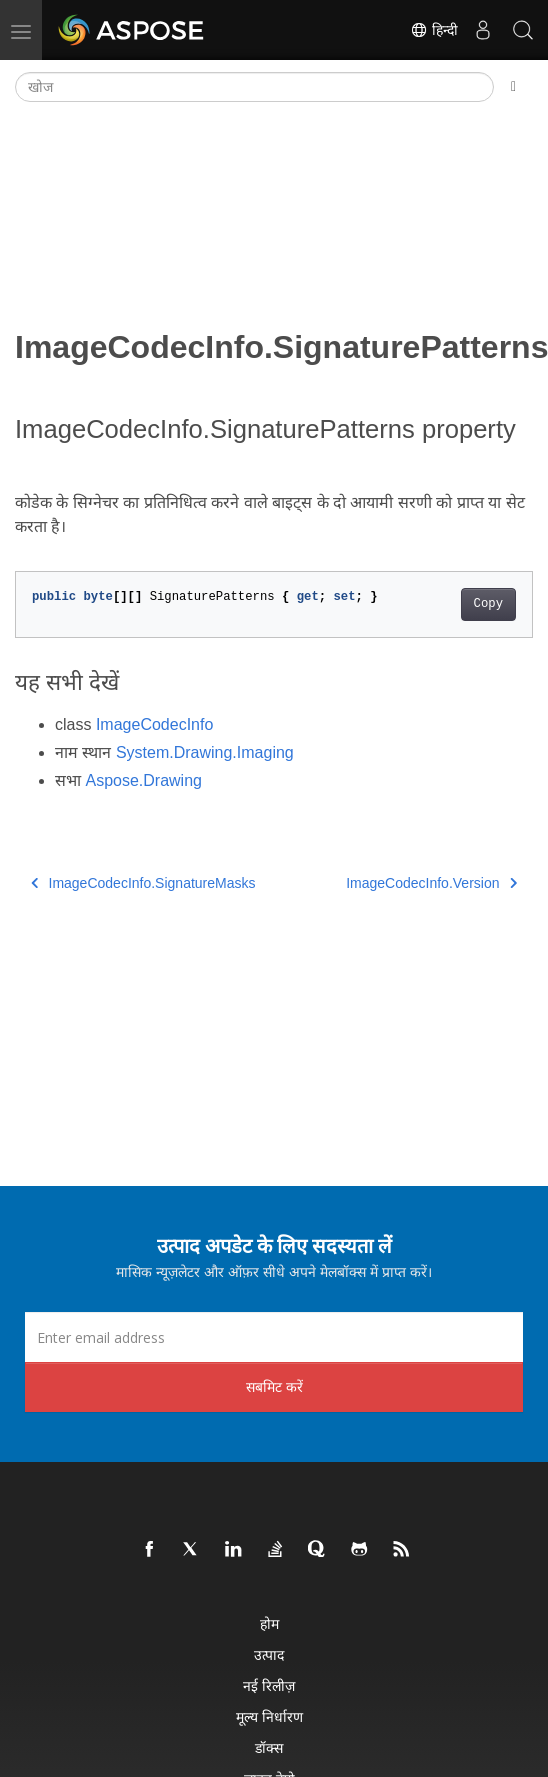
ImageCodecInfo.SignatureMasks (143, 883)
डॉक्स (269, 1747)
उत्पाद (269, 1654)
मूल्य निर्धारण (269, 1716)
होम (269, 1623)
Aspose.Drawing (143, 780)
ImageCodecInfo (154, 724)
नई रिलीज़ (269, 1685)
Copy (488, 604)
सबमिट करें (274, 1386)
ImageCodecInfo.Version (431, 883)
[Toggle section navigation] (513, 87)
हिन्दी (434, 30)
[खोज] (254, 87)
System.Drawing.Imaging (205, 752)
